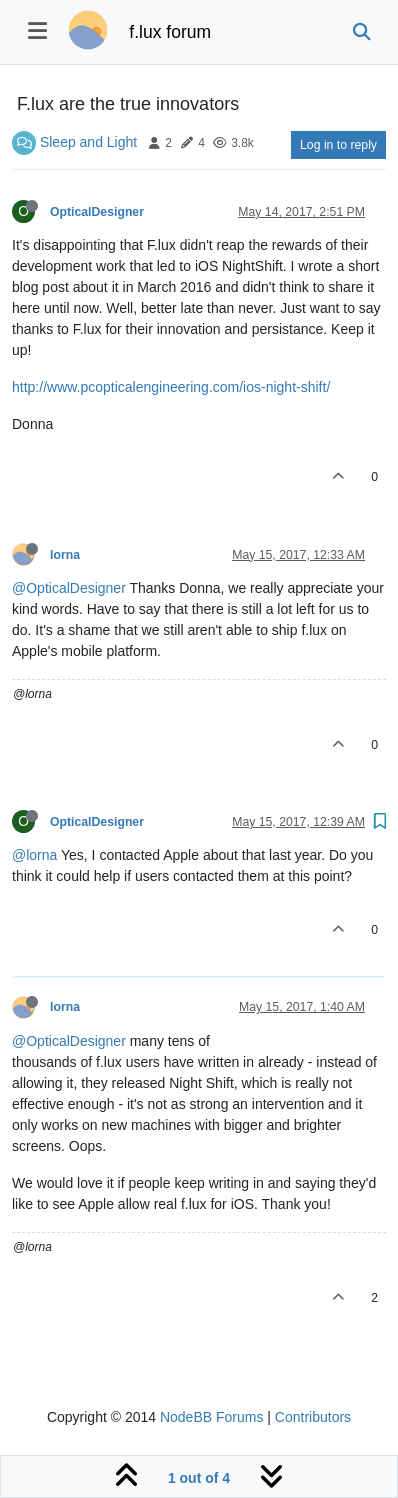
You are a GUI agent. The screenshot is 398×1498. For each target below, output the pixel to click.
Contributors (313, 1417)
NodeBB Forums (211, 1417)
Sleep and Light (88, 142)
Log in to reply (338, 145)
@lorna (34, 855)
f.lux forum (170, 32)
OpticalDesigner (97, 212)
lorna (65, 555)
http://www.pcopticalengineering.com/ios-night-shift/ (171, 387)
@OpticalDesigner (69, 588)
